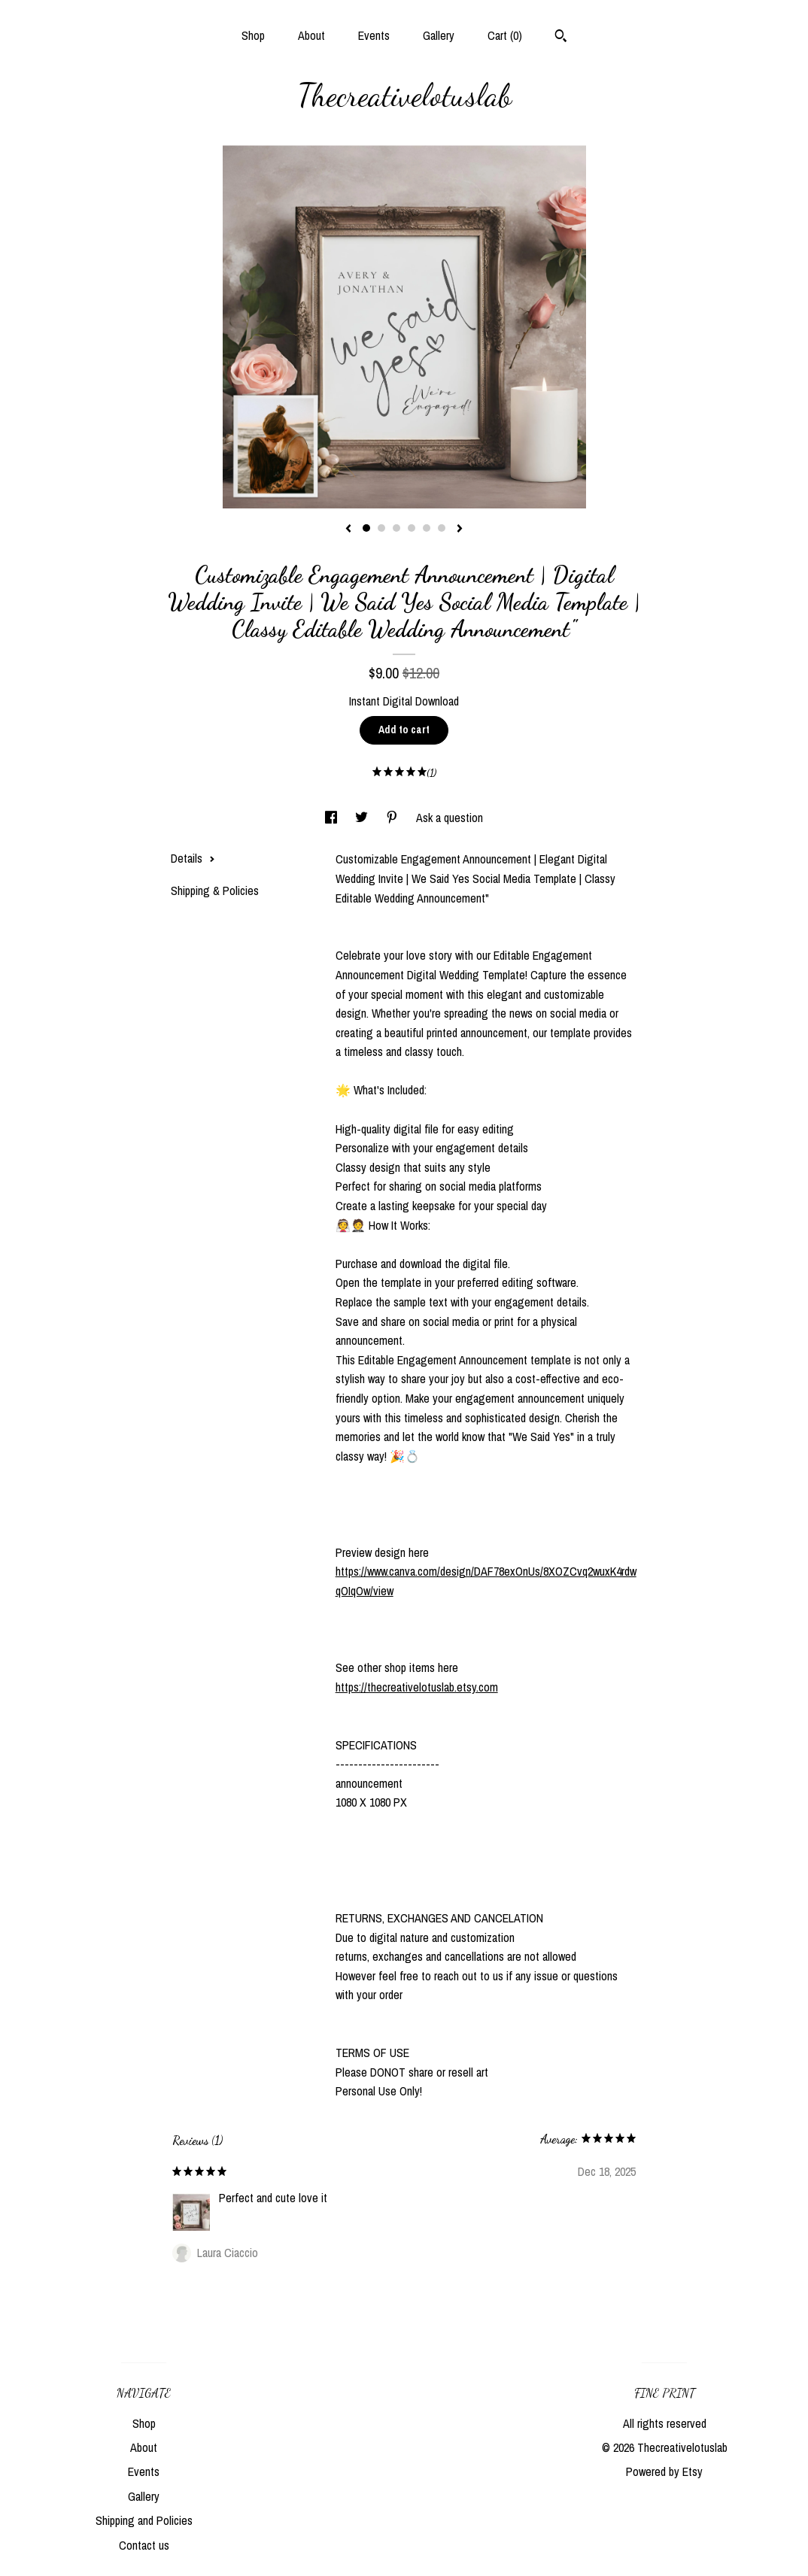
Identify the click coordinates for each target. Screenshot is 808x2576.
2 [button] (381, 528)
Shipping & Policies (215, 890)
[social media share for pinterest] (393, 817)
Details (193, 858)
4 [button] (411, 528)
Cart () (505, 35)
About (311, 35)
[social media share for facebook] (332, 817)
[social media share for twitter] (363, 817)
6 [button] (441, 528)
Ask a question (449, 817)
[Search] (561, 37)
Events (374, 35)
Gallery (438, 35)
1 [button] (366, 528)
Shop (253, 35)
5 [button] (426, 528)
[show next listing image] (459, 529)
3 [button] (396, 528)
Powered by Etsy (664, 2471)
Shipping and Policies (144, 2520)
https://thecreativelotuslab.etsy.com (417, 1687)
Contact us (144, 2545)
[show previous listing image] (348, 529)
